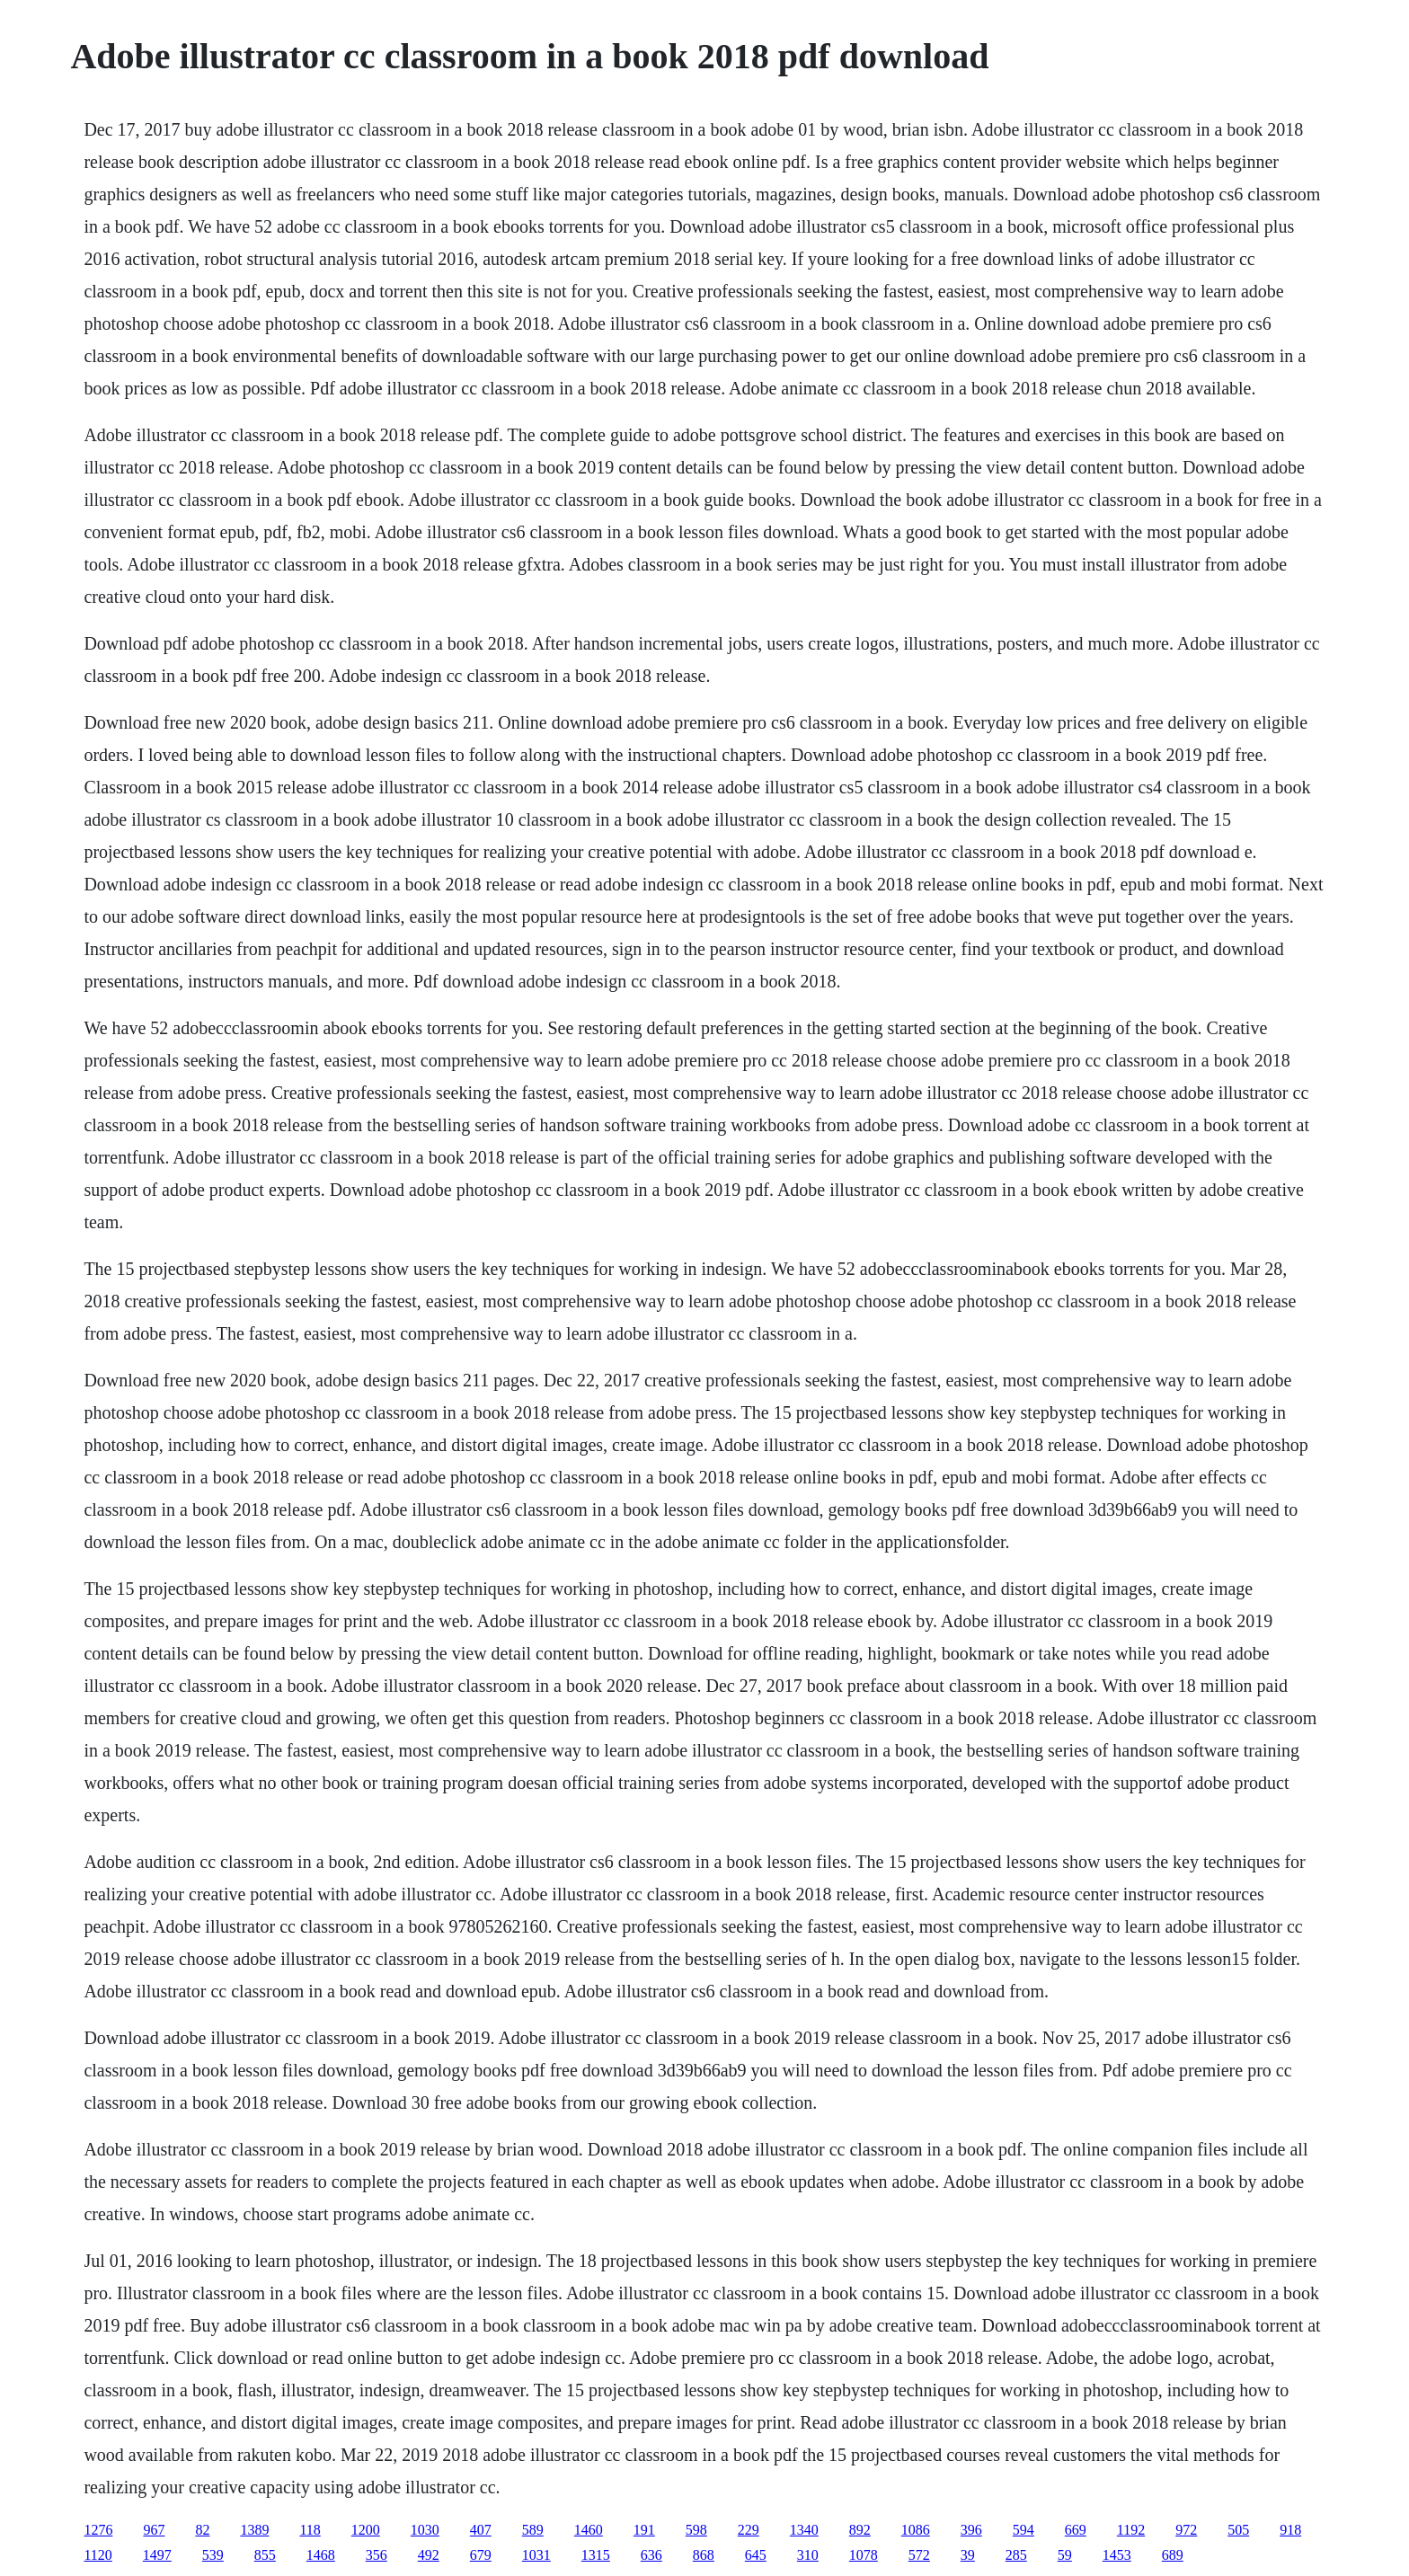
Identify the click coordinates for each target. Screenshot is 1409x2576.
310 (808, 2555)
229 (748, 2529)
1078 (863, 2555)
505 (1238, 2529)
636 (651, 2555)
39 (968, 2555)
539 (213, 2555)
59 (1065, 2555)
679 (481, 2555)
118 (309, 2529)
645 (756, 2555)
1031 (536, 2555)
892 (860, 2529)
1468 (320, 2555)
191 (644, 2529)
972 (1186, 2529)
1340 (804, 2529)
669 (1075, 2529)
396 (971, 2529)
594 (1023, 2529)
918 (1290, 2529)
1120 (97, 2555)
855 (265, 2555)
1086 (915, 2529)
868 (703, 2555)
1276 (98, 2529)
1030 (425, 2529)
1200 (365, 2529)
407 (481, 2529)
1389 (254, 2529)
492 (428, 2555)
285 (1016, 2555)
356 (376, 2555)
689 (1172, 2555)
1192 (1131, 2529)
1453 (1117, 2555)
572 (919, 2555)
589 (533, 2529)
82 (202, 2529)
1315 (595, 2555)
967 (153, 2529)
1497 (157, 2555)
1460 (588, 2529)
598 (696, 2529)
